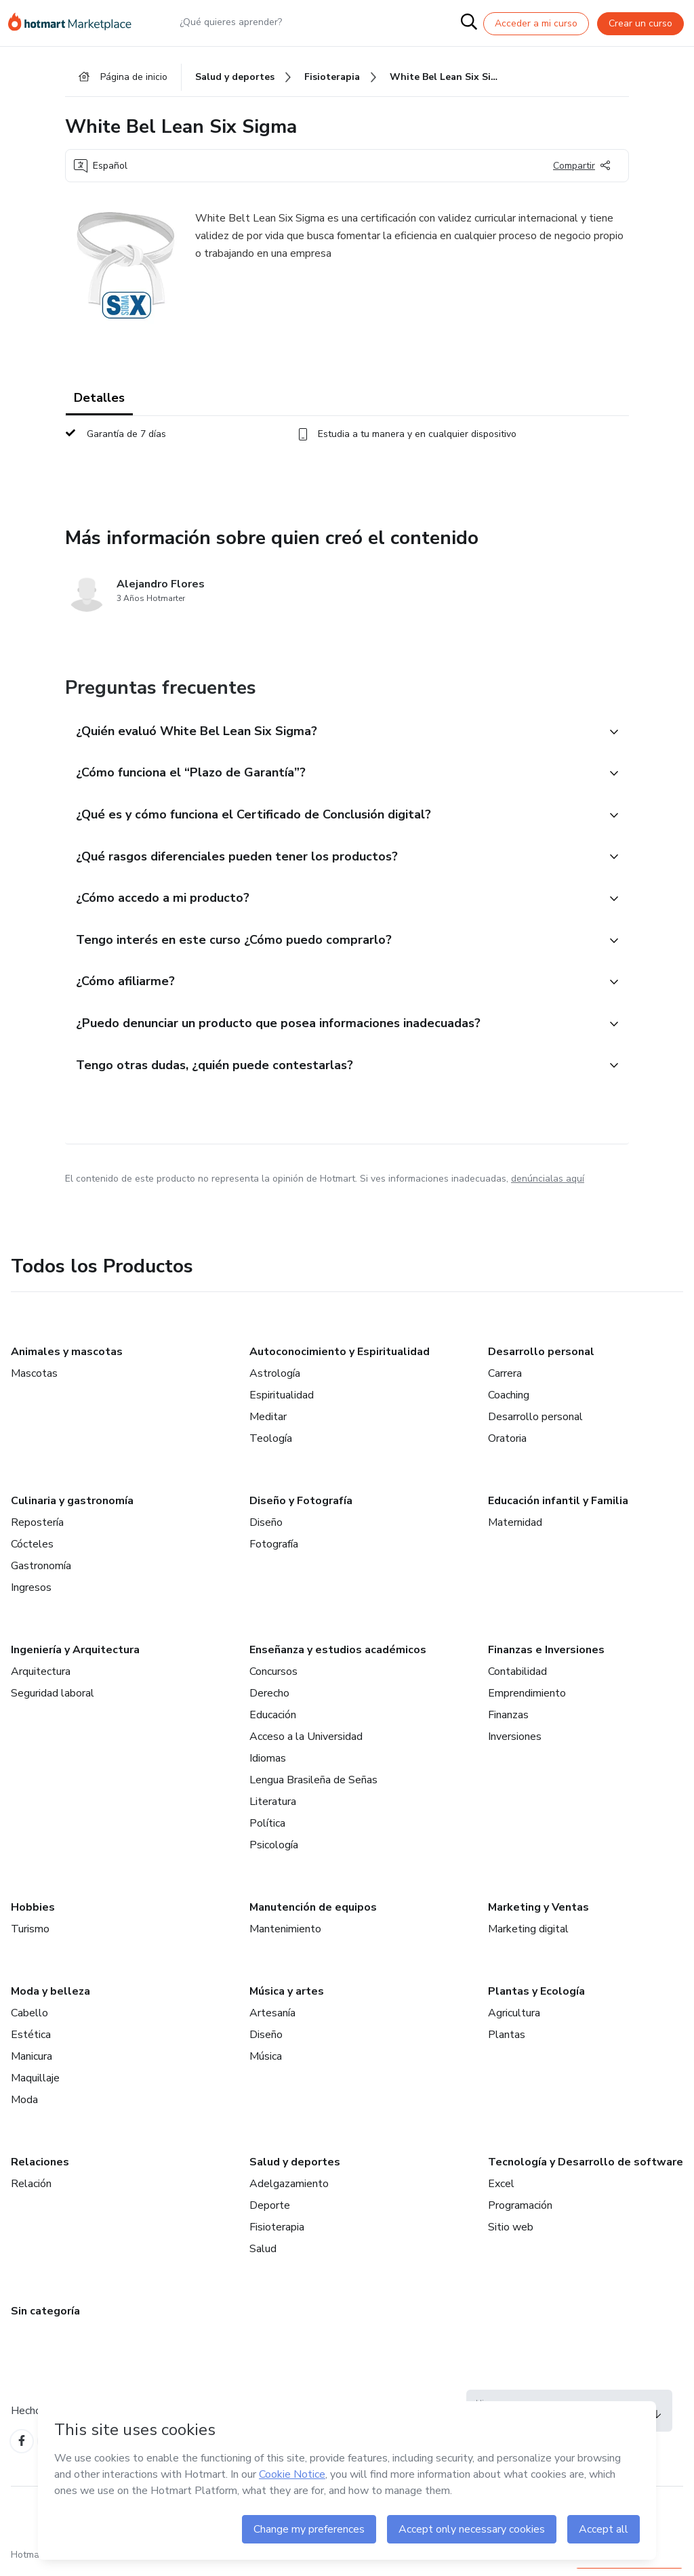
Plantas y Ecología (536, 1999)
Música (265, 2064)
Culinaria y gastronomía (72, 1508)
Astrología (274, 1381)
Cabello (29, 2021)
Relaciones (40, 2170)
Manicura (31, 2064)
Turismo (30, 1937)
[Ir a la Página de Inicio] (76, 23)
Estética (31, 2042)
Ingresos (31, 1595)
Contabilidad (517, 1679)
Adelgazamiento (289, 2191)
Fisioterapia (276, 2235)
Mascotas (34, 1381)
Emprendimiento (527, 1701)
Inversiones (515, 1744)
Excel (501, 2191)
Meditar (268, 1424)
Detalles (99, 400)
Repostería (37, 1530)
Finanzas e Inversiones (546, 1657)
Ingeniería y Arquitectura (75, 1657)
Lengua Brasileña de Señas (313, 1788)
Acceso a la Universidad (306, 1744)
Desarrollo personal (541, 1359)
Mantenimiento (285, 1937)
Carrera (505, 1381)
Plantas (506, 2042)
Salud (263, 2256)
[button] (332, 733)
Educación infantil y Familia (558, 1508)
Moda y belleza (50, 1999)
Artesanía (272, 2021)
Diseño (266, 1530)
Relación (31, 2191)
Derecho (269, 1701)
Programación (520, 2213)
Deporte (269, 2213)
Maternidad (515, 1530)
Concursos (273, 1679)
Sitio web (510, 2235)
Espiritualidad (281, 1403)
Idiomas (267, 1766)
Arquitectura (40, 1679)
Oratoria (507, 1446)
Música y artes (286, 1999)
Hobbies (33, 1915)
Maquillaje (35, 2086)
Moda (24, 2107)
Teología (270, 1446)
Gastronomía (41, 1573)
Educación (272, 1723)
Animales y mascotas (67, 1359)
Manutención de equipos (313, 1915)
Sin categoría (45, 2319)
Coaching (508, 1403)
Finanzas (508, 1723)
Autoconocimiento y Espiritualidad (339, 1359)
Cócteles (32, 1552)
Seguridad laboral (52, 1701)
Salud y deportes (294, 2170)
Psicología (273, 1853)
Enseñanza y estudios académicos (337, 1657)
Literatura (272, 1809)
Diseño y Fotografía (300, 1508)
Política (267, 1831)
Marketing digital (528, 1937)
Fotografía (273, 1552)
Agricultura (514, 2021)
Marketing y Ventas (538, 1915)
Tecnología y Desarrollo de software (585, 2170)
